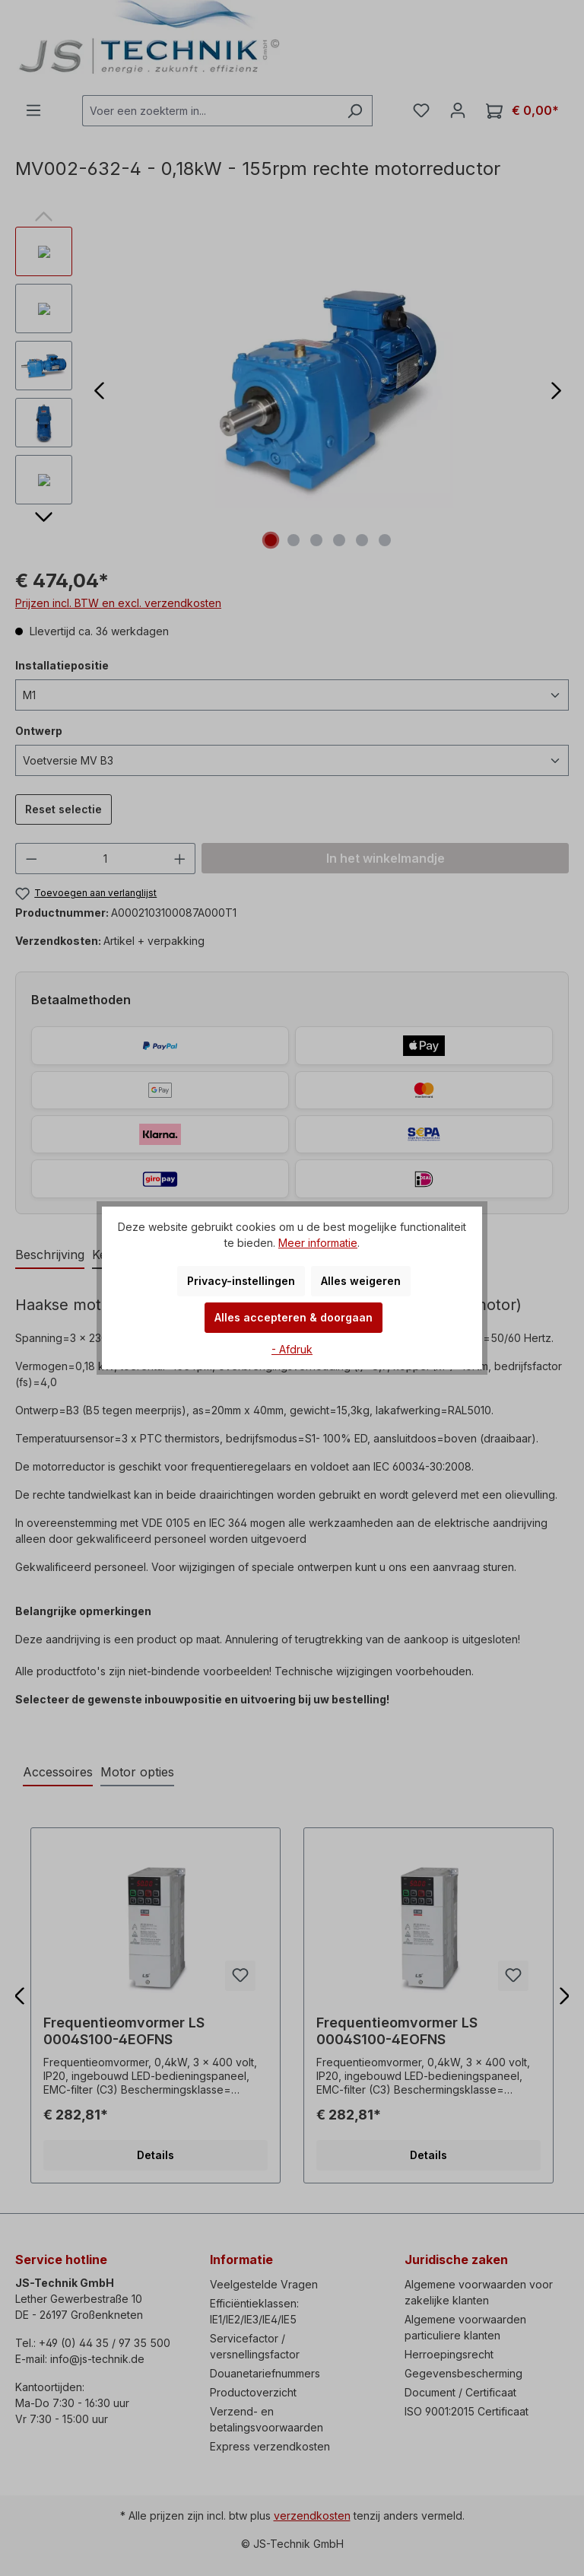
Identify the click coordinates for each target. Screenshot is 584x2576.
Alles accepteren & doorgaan (293, 1317)
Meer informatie (317, 1242)
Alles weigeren (361, 1280)
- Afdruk (292, 1349)
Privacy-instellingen (241, 1280)
